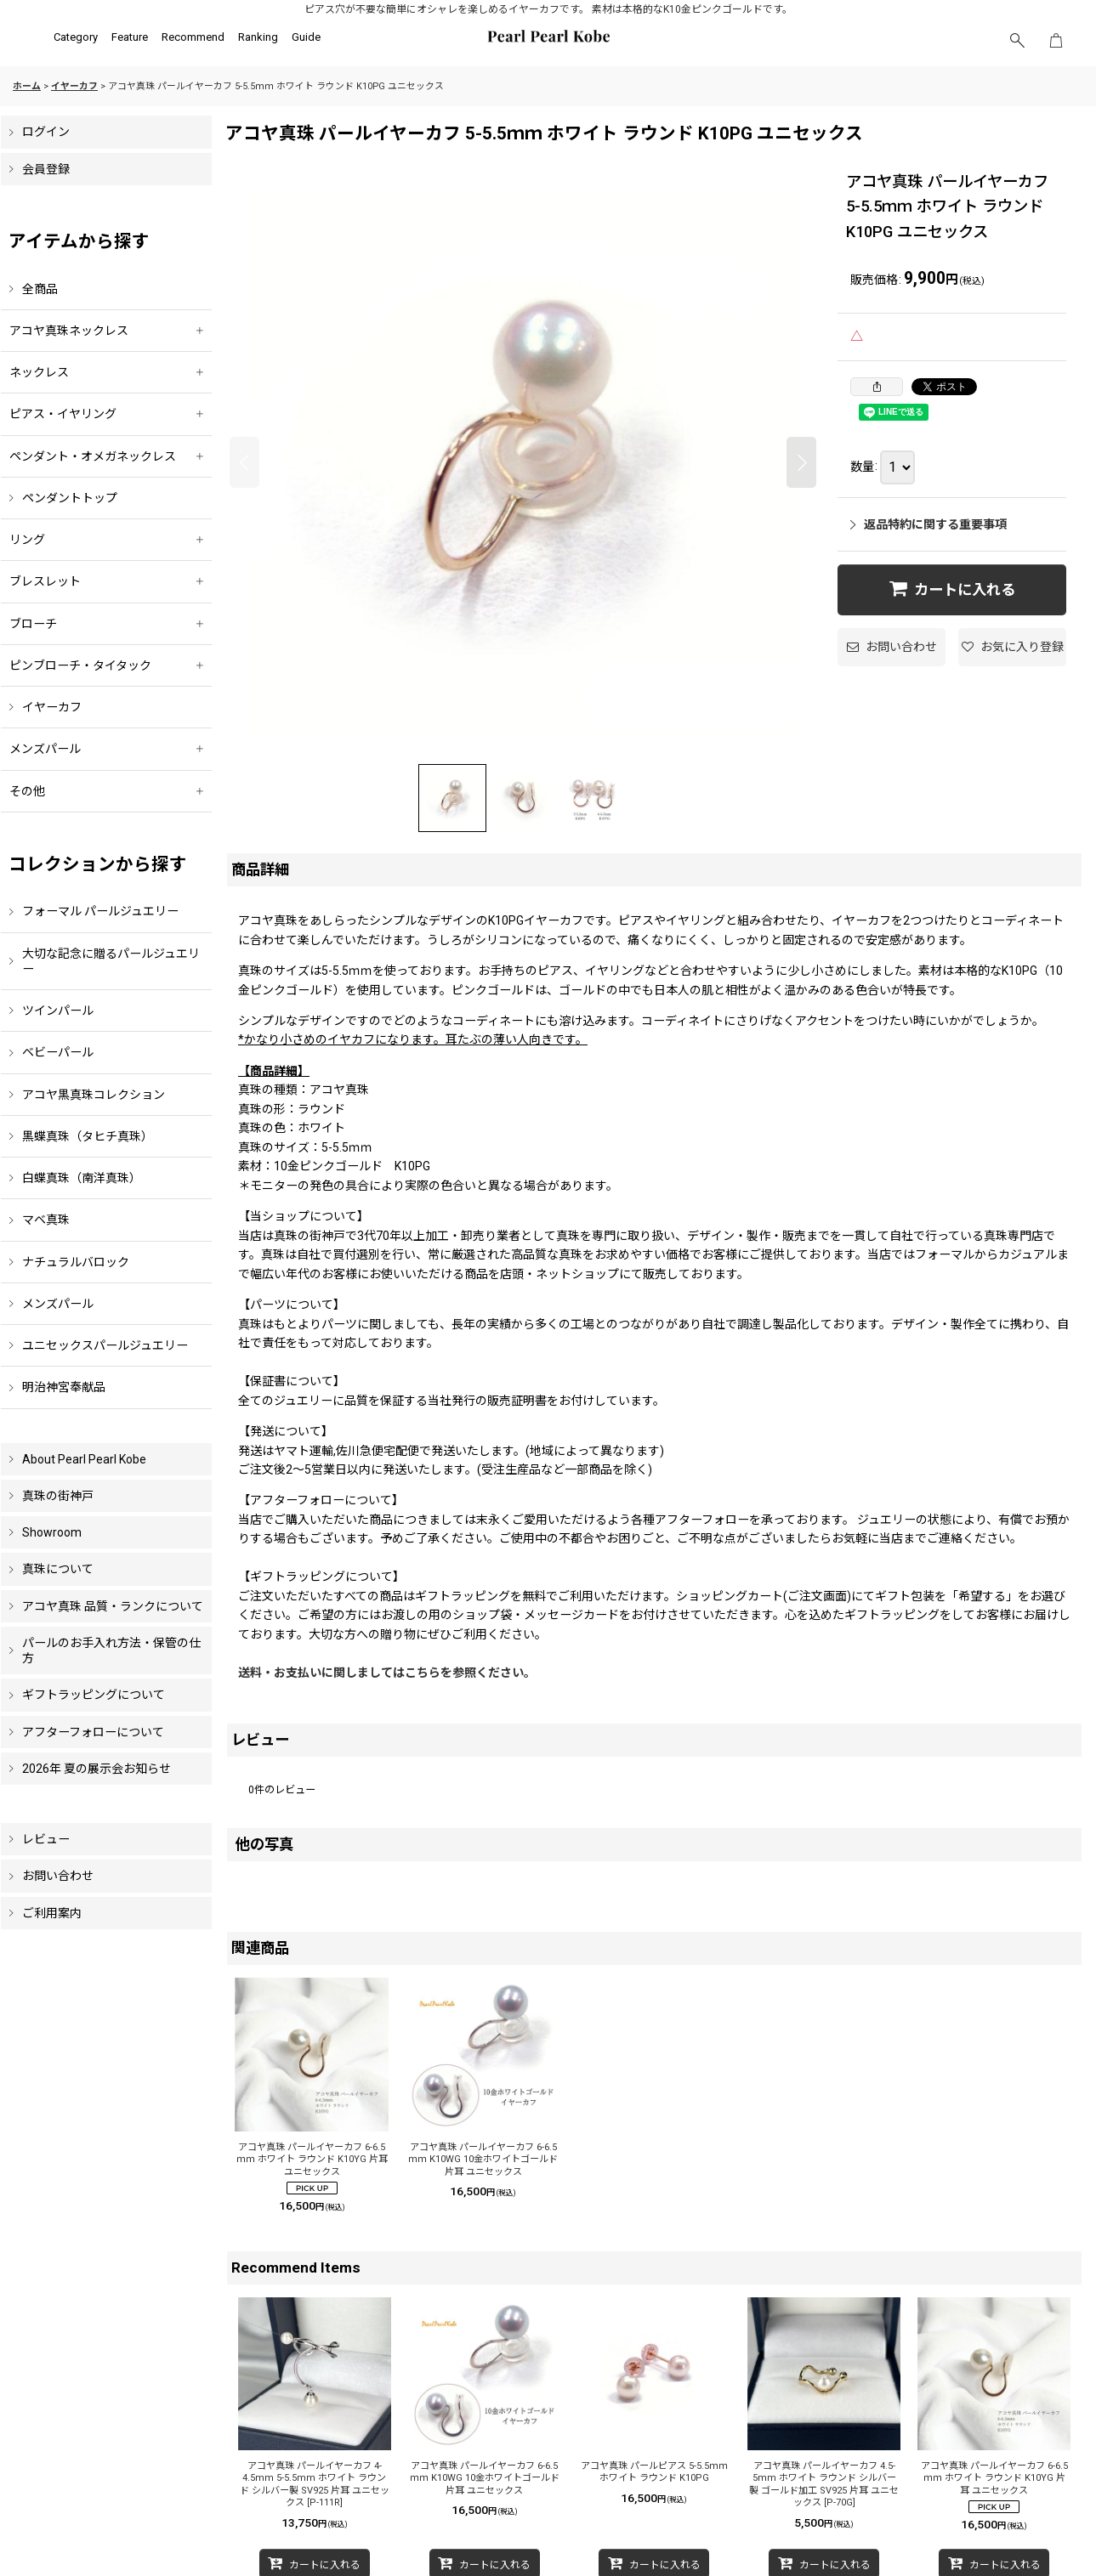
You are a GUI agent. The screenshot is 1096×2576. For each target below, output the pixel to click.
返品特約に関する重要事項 (928, 524)
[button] (1017, 40)
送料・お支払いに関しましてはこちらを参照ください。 (387, 1672)
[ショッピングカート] (1056, 40)
